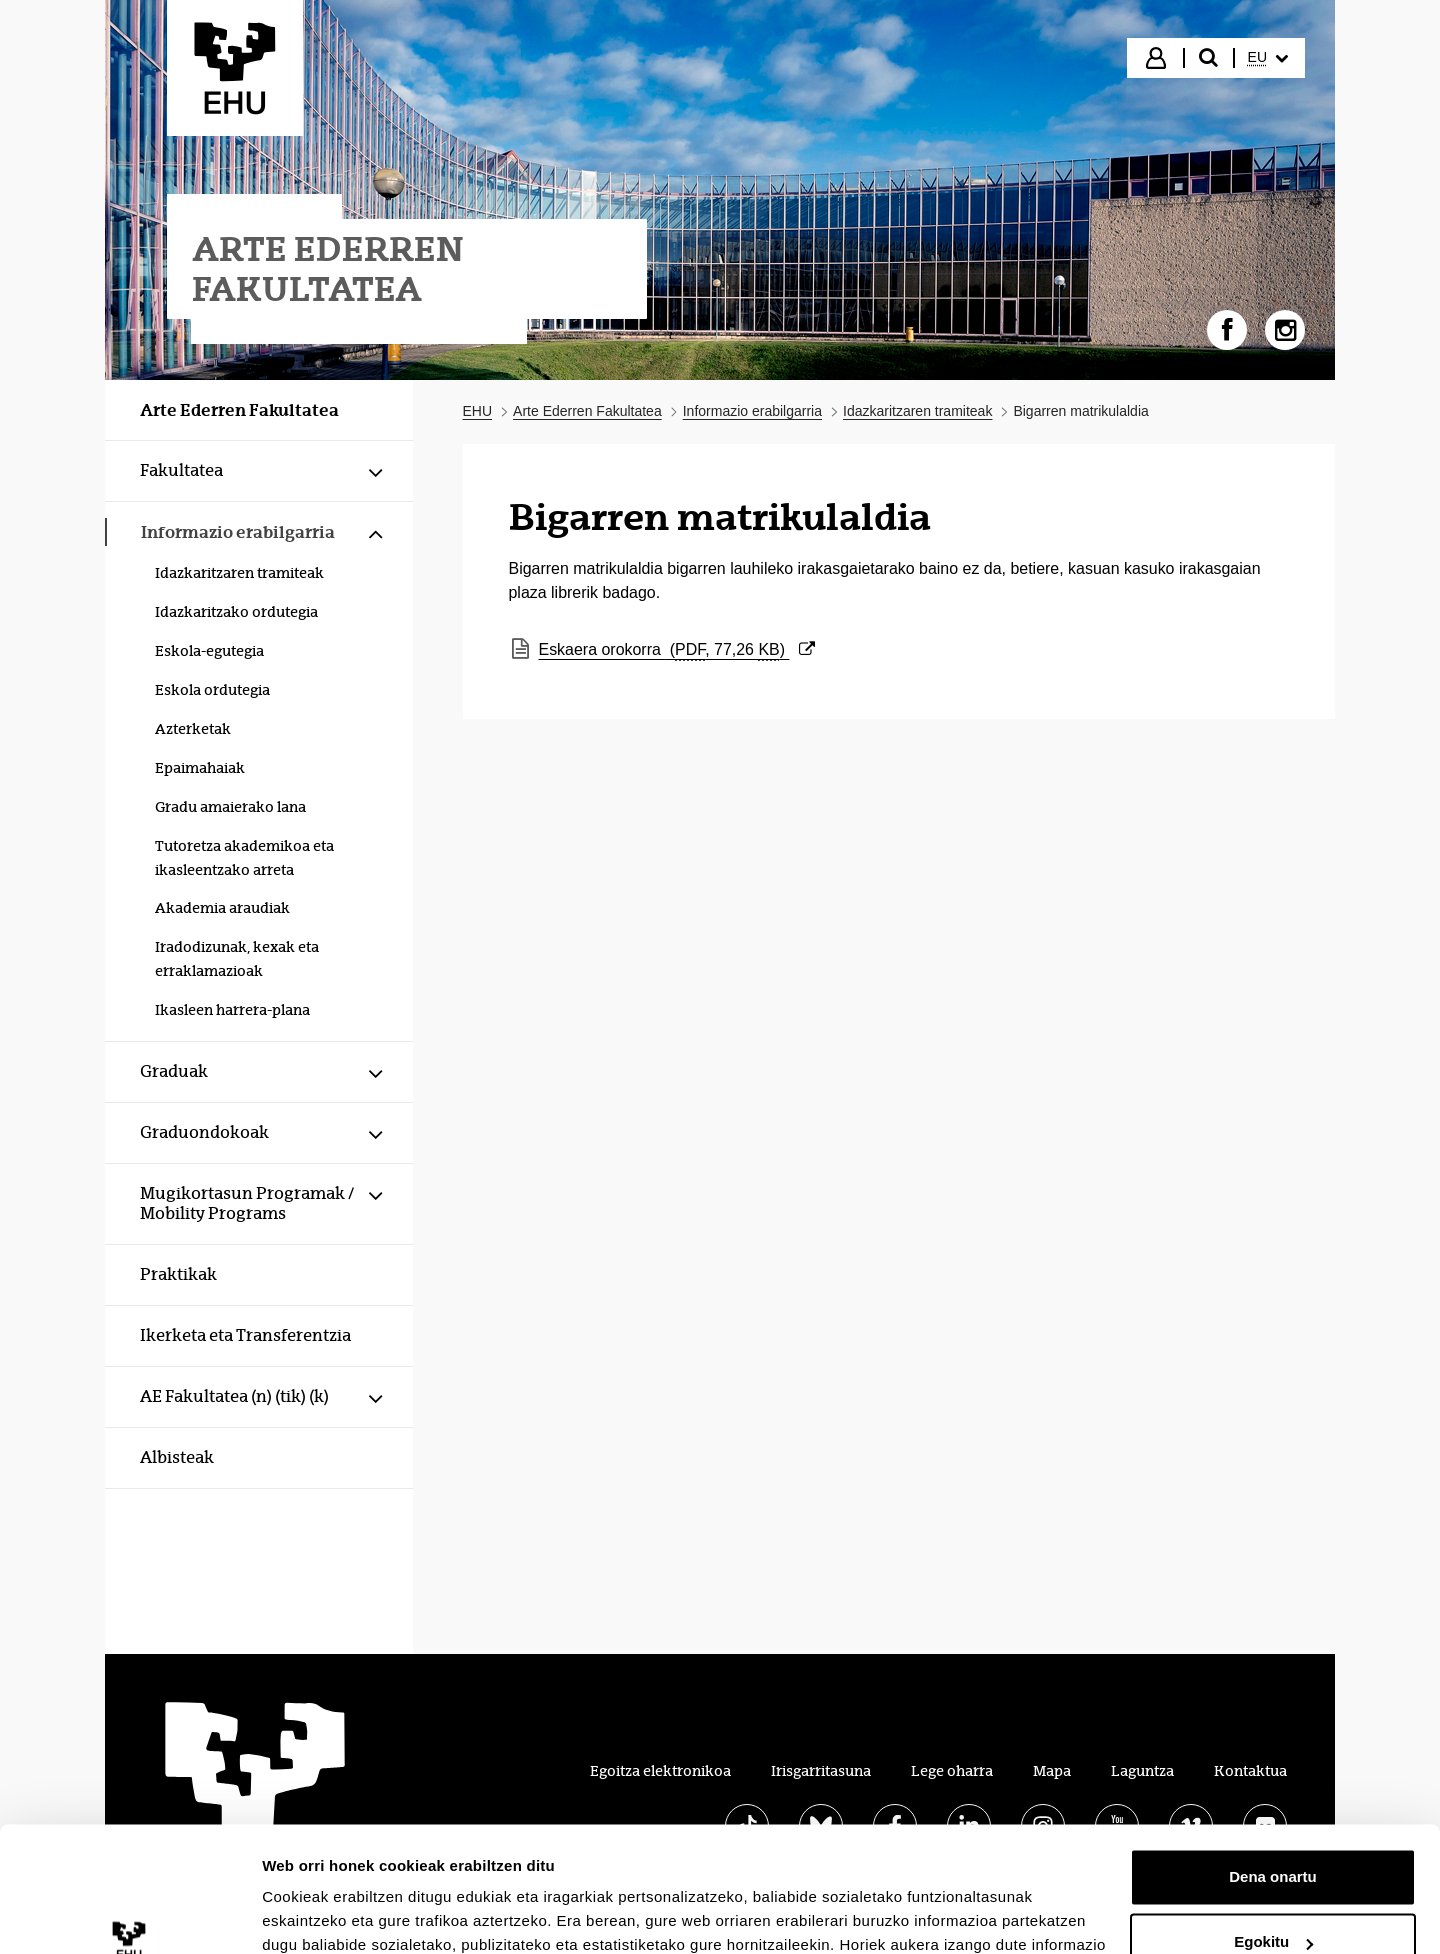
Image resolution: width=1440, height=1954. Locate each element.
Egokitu (1273, 1832)
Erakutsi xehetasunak (340, 1914)
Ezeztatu (1273, 1898)
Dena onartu (1273, 1767)
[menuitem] (1268, 58)
